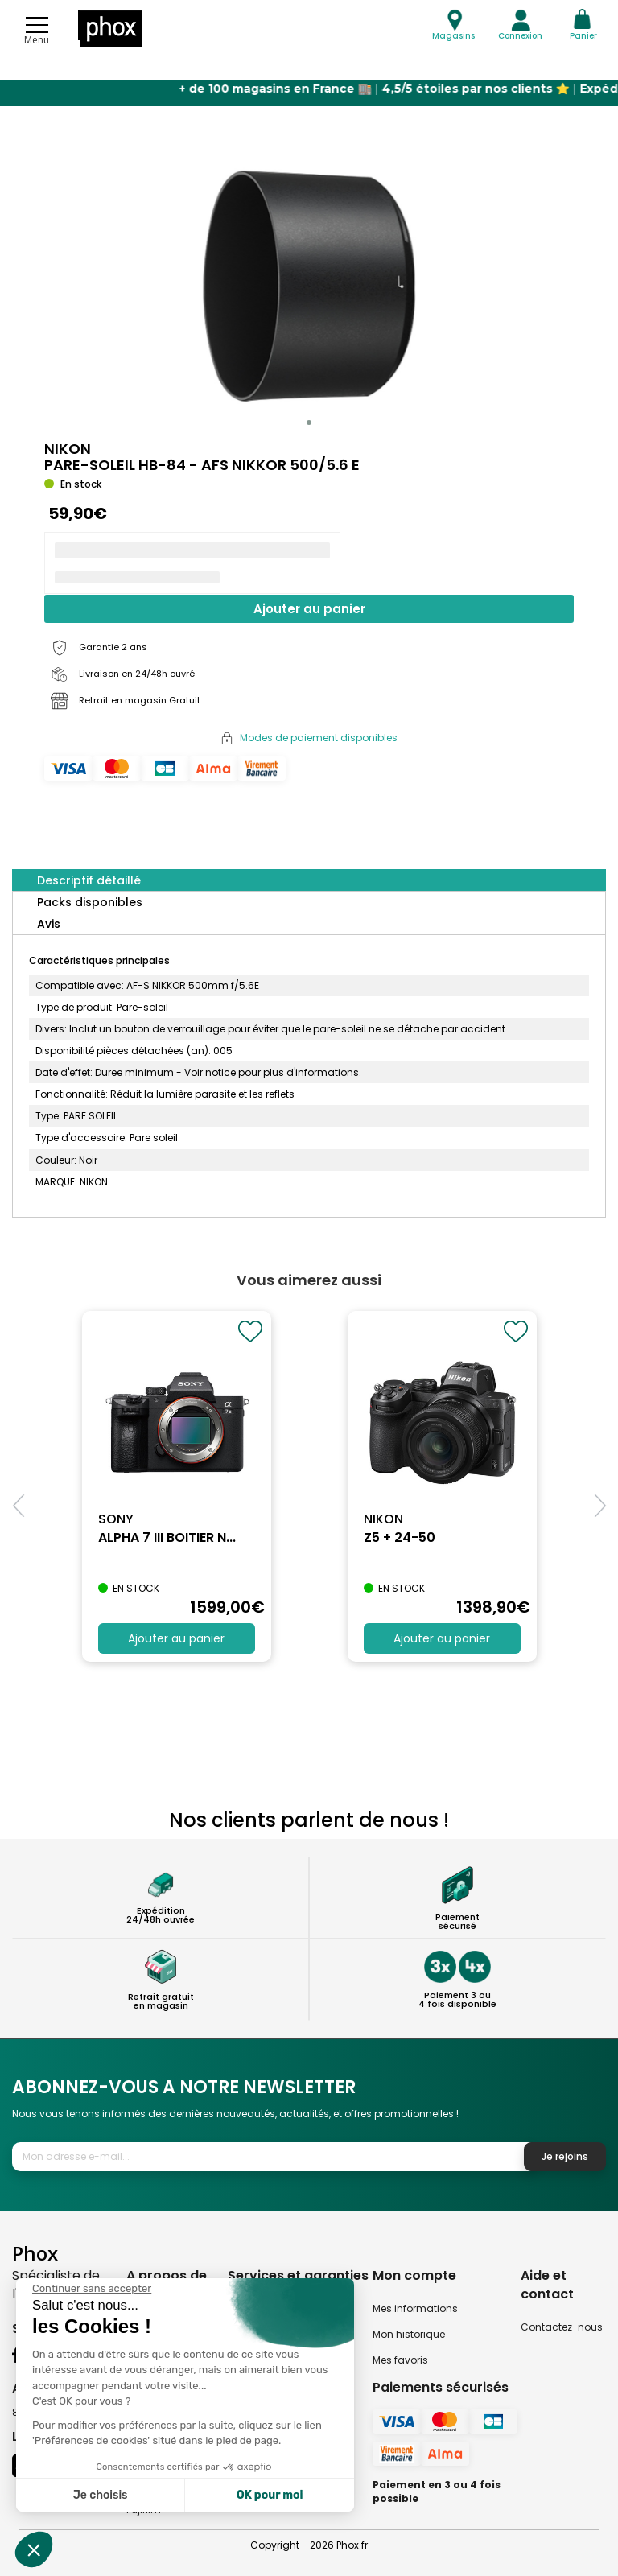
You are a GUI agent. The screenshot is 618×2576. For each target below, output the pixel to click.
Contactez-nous (562, 2327)
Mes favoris (400, 2360)
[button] (309, 422)
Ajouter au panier (309, 608)
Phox (35, 2253)
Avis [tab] (48, 924)
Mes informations (415, 2308)
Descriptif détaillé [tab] (89, 880)
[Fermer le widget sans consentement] (91, 2289)
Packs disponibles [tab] (89, 902)
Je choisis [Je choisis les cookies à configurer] (100, 2495)
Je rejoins (565, 2156)
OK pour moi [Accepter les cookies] (270, 2495)
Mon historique (409, 2334)
